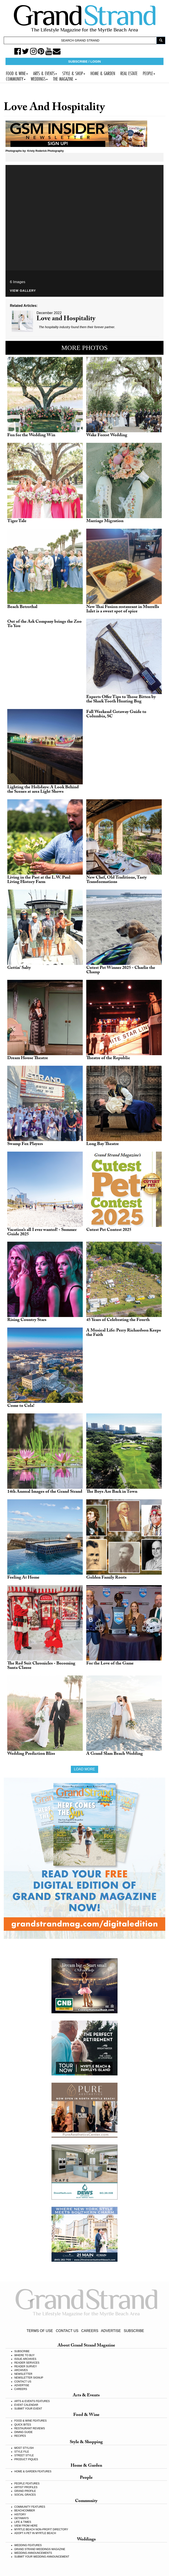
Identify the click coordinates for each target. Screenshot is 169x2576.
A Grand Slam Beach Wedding (114, 1754)
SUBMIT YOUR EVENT (28, 2408)
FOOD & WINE (17, 73)
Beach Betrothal (22, 607)
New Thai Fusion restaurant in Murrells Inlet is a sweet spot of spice (122, 609)
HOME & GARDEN (102, 73)
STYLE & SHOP (73, 73)
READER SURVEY (25, 2366)
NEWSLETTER (23, 2373)
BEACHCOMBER (24, 2510)
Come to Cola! (20, 1406)
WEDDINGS (39, 78)
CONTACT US (67, 2331)
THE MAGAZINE (65, 78)
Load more (84, 1769)
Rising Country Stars (26, 1320)
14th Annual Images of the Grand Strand (44, 1492)
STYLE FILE (21, 2451)
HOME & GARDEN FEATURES (32, 2471)
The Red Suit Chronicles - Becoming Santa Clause (41, 1666)
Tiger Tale (16, 521)
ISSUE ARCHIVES (25, 2359)
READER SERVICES (26, 2362)
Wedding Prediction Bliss (31, 1754)
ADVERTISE (111, 2331)
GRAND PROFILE (25, 2491)
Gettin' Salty (19, 968)
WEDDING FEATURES (28, 2545)
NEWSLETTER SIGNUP (28, 2377)
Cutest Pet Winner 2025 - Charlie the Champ (120, 970)
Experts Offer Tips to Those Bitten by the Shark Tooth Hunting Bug (121, 700)
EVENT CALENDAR (26, 2404)
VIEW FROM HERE (26, 2525)
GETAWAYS (21, 2518)
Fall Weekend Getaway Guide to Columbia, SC (116, 714)
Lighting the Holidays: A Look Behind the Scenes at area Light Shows (43, 790)
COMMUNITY (16, 78)
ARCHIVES (21, 2370)
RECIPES (20, 2435)
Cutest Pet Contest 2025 (108, 1230)
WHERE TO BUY (24, 2355)
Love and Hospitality (66, 319)
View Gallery (23, 290)
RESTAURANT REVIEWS (29, 2428)
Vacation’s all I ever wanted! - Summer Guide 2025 (42, 1232)
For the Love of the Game (110, 1664)
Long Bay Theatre (102, 1144)
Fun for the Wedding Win (31, 435)
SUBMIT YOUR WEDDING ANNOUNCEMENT (41, 2556)
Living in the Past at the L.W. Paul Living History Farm (38, 880)
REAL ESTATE (129, 73)
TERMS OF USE (40, 2331)
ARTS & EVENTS (45, 73)
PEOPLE (149, 73)
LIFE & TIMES (22, 2522)
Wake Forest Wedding (106, 435)
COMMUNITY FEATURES (29, 2506)
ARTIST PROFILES (25, 2487)
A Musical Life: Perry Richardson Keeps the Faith (123, 1333)
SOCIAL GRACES (25, 2494)
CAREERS (89, 2331)
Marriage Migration (104, 521)
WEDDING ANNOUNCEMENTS (33, 2552)
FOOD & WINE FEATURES (30, 2420)
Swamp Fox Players (25, 1144)
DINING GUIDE (23, 2432)
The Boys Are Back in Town (111, 1492)
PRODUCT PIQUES (26, 2459)
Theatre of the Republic (108, 1058)
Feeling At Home (23, 1578)
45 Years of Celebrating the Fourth (118, 1320)
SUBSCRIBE (134, 2331)
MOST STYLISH (24, 2447)
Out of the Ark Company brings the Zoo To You (44, 624)
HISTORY (20, 2514)
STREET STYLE (24, 2455)
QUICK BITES (22, 2424)
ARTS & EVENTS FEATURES (32, 2401)
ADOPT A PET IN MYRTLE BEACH (35, 2533)
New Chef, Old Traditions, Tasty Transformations (116, 880)
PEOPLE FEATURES (26, 2483)
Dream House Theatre (27, 1058)
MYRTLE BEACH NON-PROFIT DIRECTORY (41, 2529)
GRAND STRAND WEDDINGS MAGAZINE (39, 2549)
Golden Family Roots (106, 1578)
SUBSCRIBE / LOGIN (84, 61)
